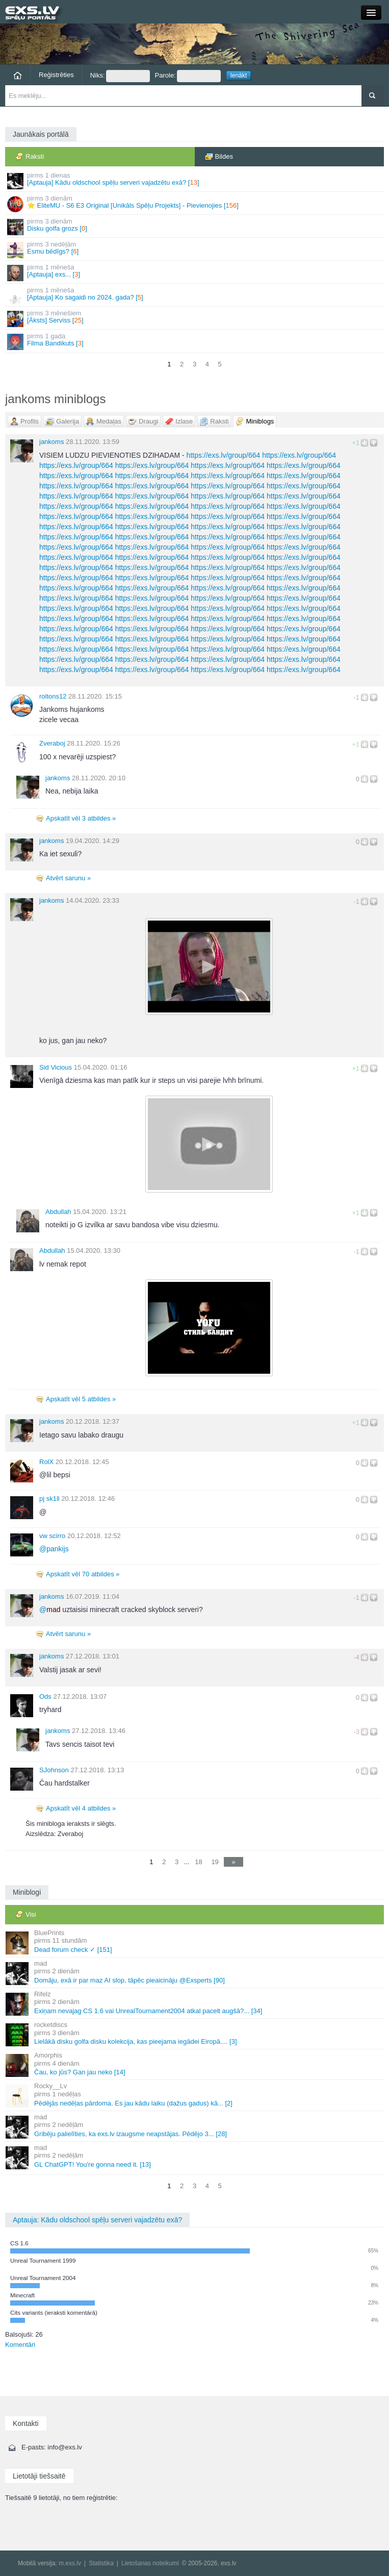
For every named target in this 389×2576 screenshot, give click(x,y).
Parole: (188, 76)
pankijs (54, 1549)
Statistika (101, 2563)
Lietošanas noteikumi (150, 2563)
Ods (45, 1696)
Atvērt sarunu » (68, 878)
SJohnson (54, 1770)
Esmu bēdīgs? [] (195, 249)
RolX (46, 1462)
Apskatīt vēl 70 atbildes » (83, 1574)
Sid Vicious (55, 1067)
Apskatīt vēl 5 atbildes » (81, 1399)
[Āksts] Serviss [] (195, 318)
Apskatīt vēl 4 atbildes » (81, 1808)
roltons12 (52, 696)
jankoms (51, 441)
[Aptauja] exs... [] (195, 272)
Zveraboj (52, 743)
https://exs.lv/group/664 (224, 455)
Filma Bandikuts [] (195, 341)
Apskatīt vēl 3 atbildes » (81, 818)
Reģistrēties (56, 75)
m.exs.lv (70, 2563)
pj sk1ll (49, 1498)
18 (198, 1862)
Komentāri (20, 2344)
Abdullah (58, 1212)
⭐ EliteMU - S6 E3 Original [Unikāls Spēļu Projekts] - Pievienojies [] (195, 203)
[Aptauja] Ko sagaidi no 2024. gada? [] (195, 295)
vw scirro (52, 1536)
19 (214, 1862)
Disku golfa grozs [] (195, 226)
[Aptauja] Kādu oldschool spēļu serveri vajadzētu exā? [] (195, 180)
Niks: (120, 76)
